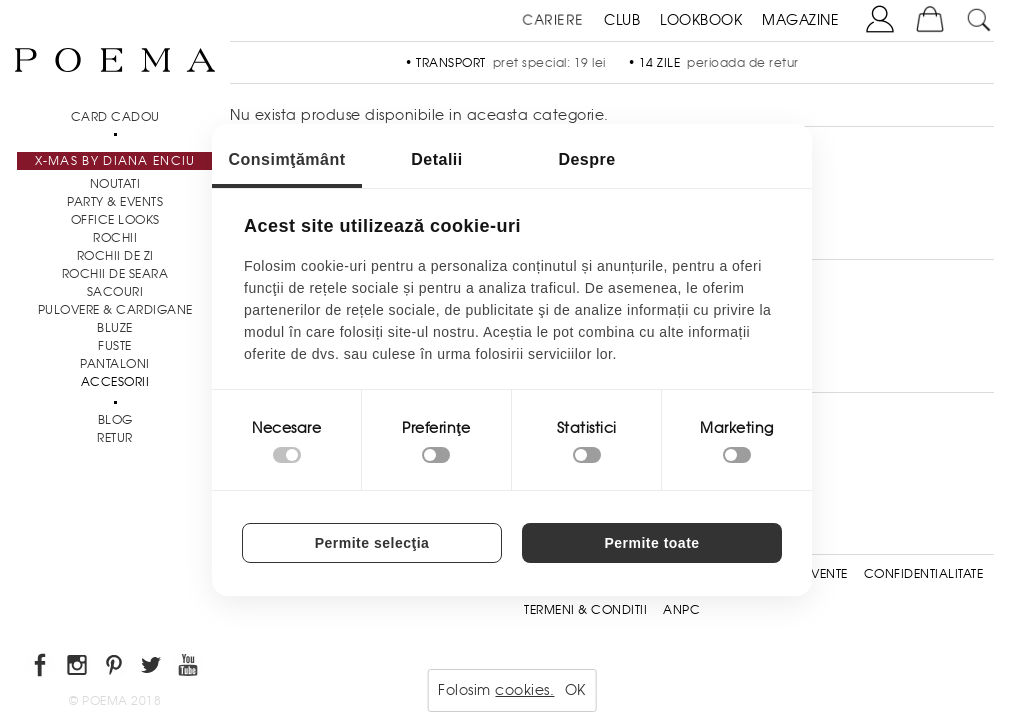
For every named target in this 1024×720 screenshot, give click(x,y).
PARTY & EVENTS (115, 202)
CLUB (622, 20)
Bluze (115, 328)
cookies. (524, 690)
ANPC (681, 610)
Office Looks (115, 220)
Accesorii (115, 382)
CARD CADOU (115, 117)
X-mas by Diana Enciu (115, 161)
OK (575, 690)
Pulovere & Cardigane (115, 310)
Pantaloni (115, 364)
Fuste (115, 346)
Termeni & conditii (585, 610)
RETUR (115, 438)
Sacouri (115, 292)
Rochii (115, 238)
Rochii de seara (115, 274)
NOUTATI (115, 184)
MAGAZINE (800, 20)
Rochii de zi (115, 256)
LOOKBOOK (701, 20)
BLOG (115, 420)
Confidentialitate (924, 574)
